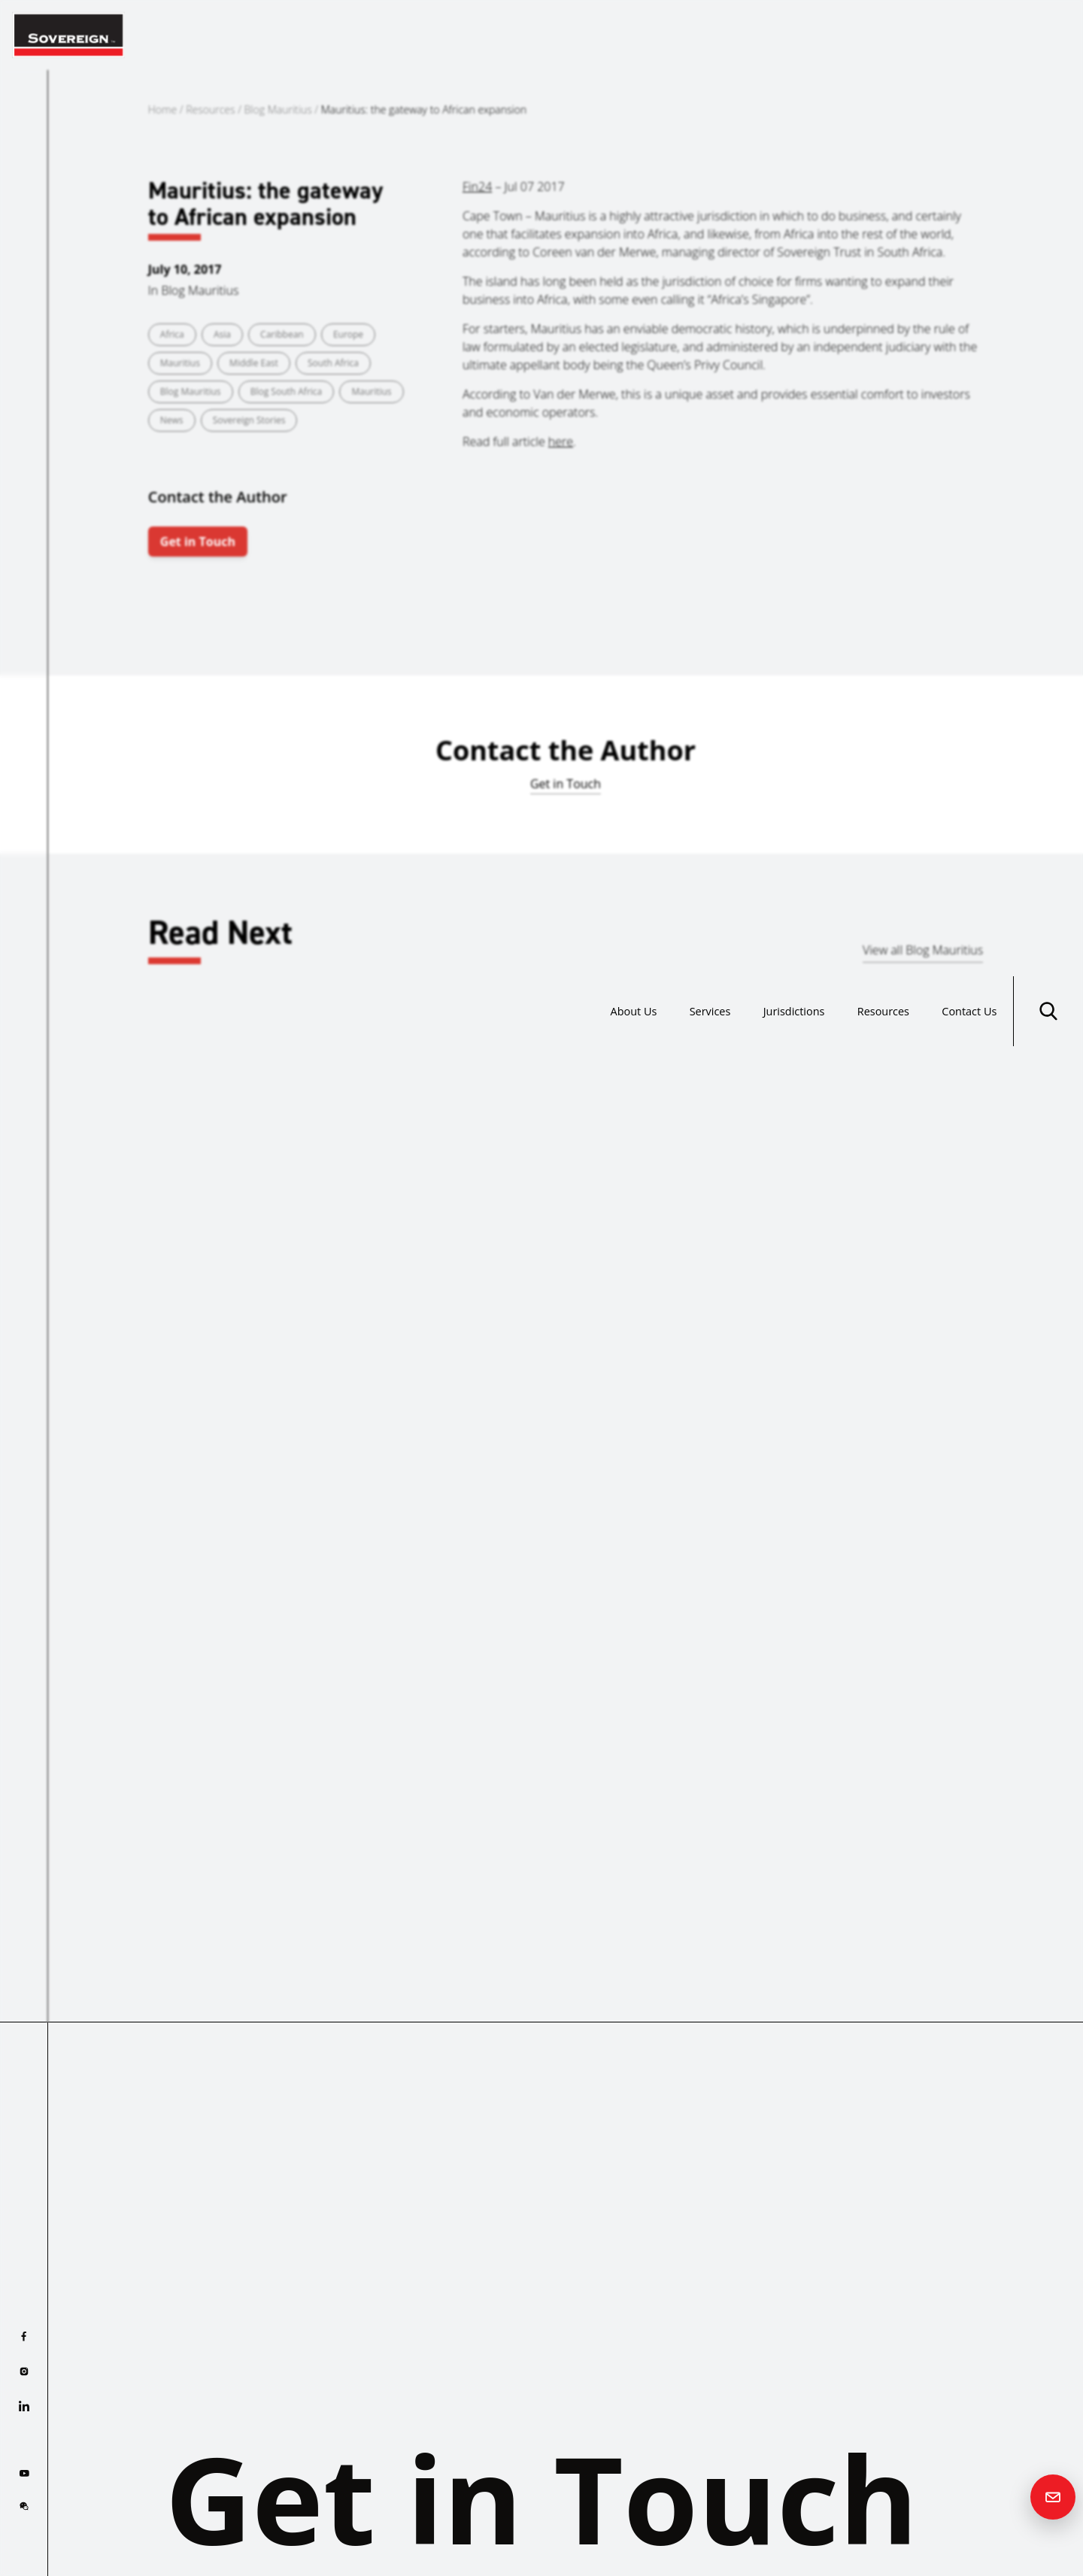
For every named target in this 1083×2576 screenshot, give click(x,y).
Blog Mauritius (278, 109)
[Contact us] (1052, 2497)
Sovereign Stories (249, 420)
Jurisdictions (770, 35)
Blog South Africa (286, 391)
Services (677, 35)
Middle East (253, 363)
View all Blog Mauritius (923, 950)
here (560, 441)
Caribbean (282, 334)
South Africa (333, 363)
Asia (222, 334)
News (172, 420)
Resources (869, 35)
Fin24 (477, 186)
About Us (593, 35)
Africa (172, 334)
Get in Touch (197, 541)
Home (162, 109)
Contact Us (964, 35)
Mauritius (180, 363)
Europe (348, 334)
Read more (97, 1424)
